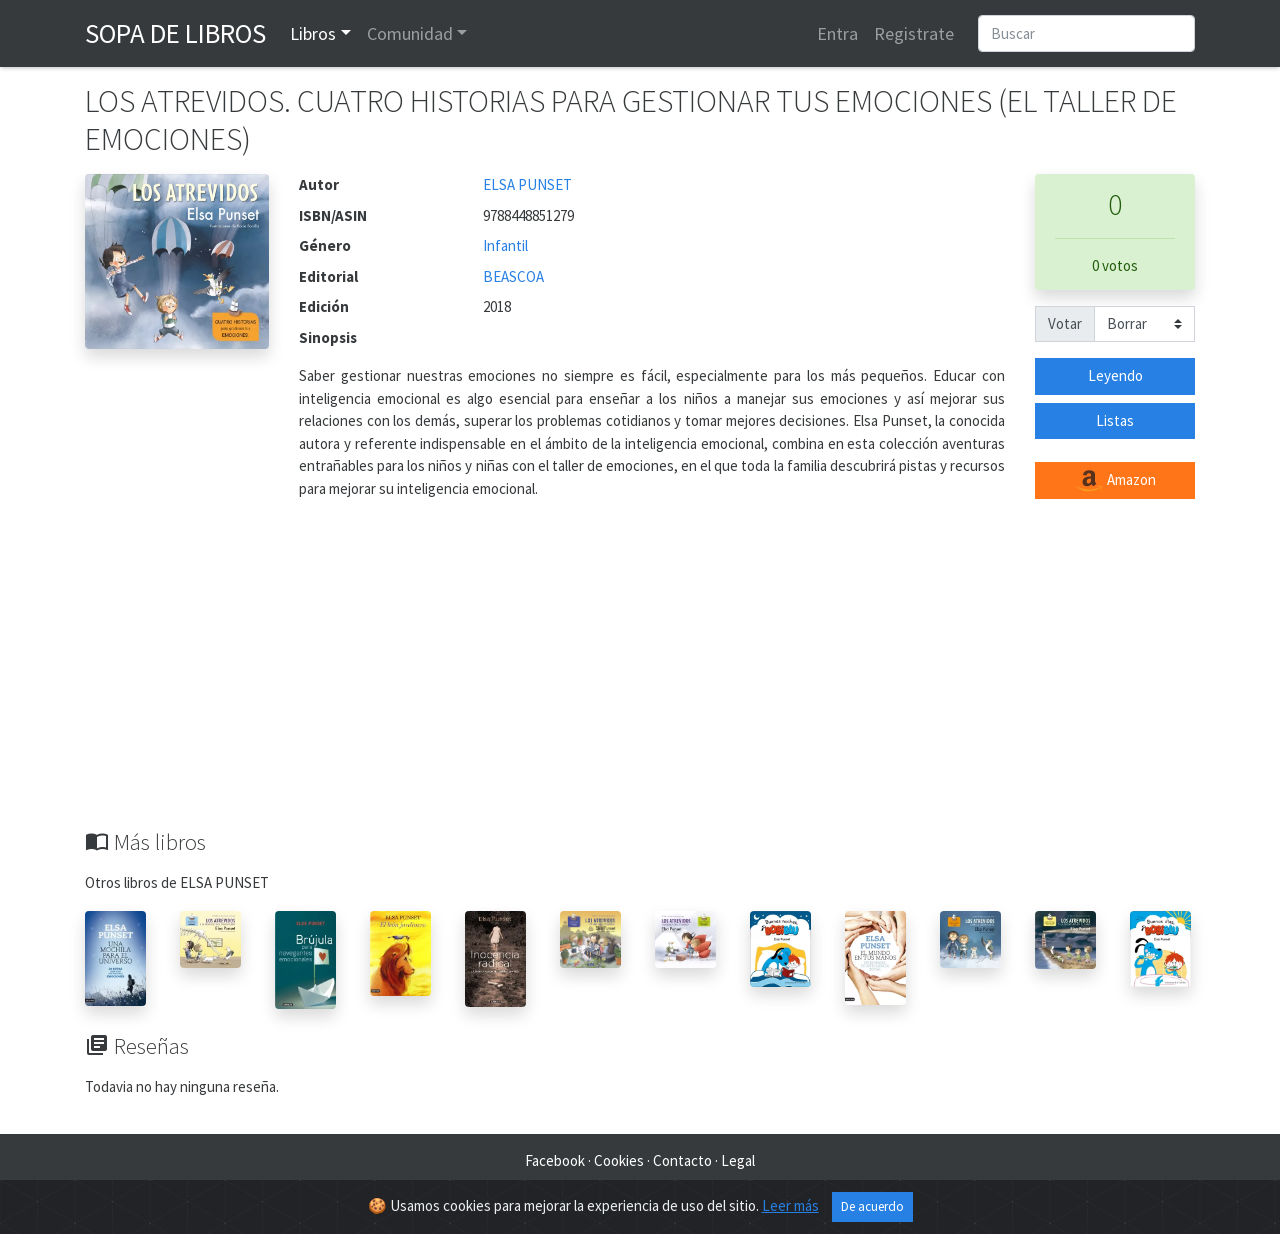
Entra (837, 33)
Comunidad (410, 33)
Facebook (555, 1160)
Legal (738, 1160)
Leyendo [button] (1115, 375)
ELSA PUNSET (527, 184)
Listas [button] (1115, 420)
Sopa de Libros (175, 33)
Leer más (790, 1205)
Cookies (619, 1160)
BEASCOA (513, 276)
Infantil (505, 245)
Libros (313, 33)
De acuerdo (872, 1206)
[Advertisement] (640, 679)
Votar (1065, 323)
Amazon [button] (1115, 481)
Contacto (682, 1160)
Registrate (914, 33)
